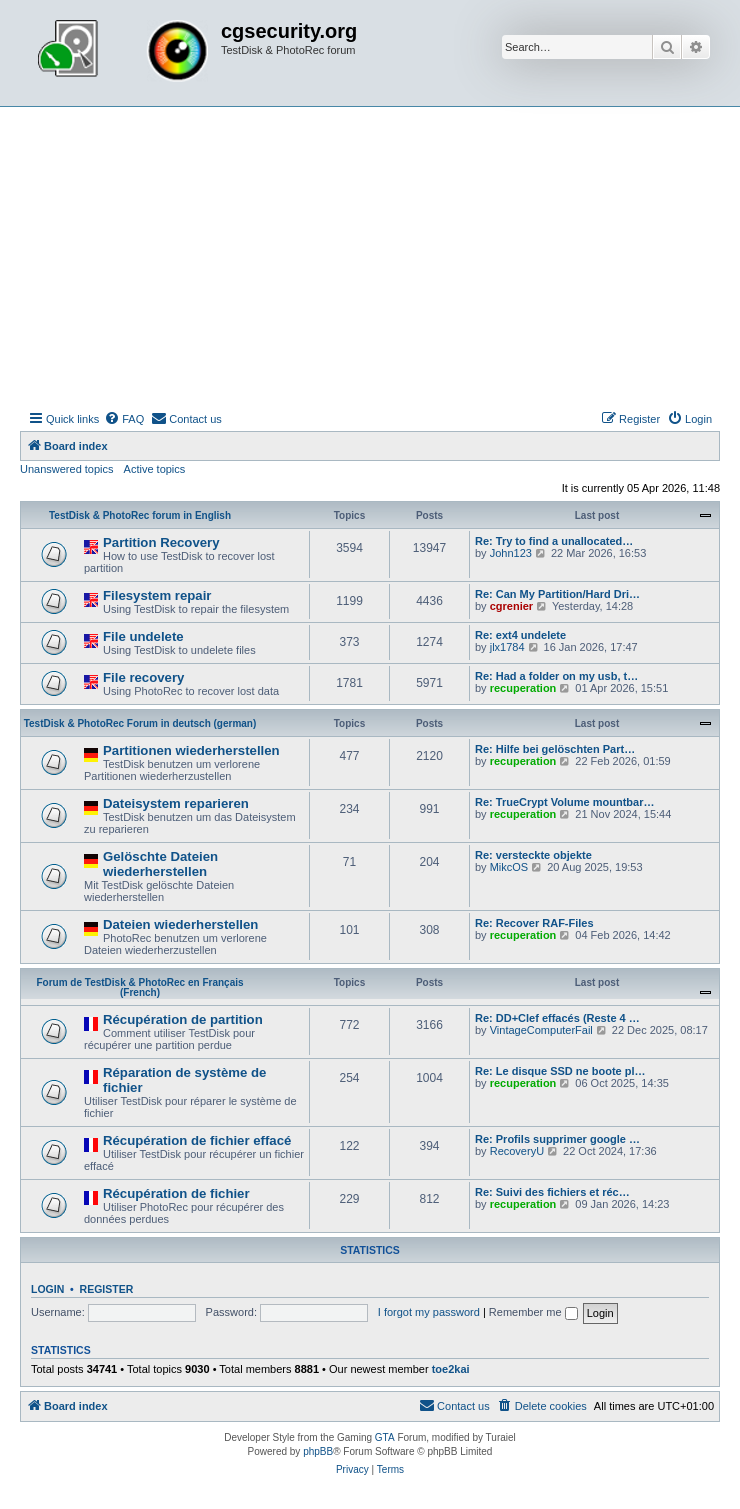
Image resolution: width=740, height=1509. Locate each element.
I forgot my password (429, 1312)
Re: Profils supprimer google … (557, 1139)
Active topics (155, 469)
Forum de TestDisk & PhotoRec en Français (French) (139, 987)
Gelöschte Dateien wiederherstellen (160, 864)
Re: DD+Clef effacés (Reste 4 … (557, 1018)
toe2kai (451, 1369)
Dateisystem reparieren (176, 803)
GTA (385, 1437)
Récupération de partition (183, 1019)
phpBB (318, 1451)
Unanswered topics (67, 469)
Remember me (533, 1312)
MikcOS (509, 867)
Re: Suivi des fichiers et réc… (552, 1192)
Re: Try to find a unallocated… (554, 541)
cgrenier (511, 606)
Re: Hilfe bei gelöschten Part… (555, 749)
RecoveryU (517, 1151)
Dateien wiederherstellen (180, 924)
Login (47, 1289)
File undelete (143, 636)
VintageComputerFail (541, 1030)
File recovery (143, 677)
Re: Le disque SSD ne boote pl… (560, 1071)
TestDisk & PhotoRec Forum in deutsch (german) (140, 723)
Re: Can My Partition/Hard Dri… (557, 594)
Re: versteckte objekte (533, 855)
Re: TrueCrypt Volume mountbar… (564, 802)
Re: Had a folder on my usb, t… (556, 676)
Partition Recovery (161, 542)
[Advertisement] (370, 257)
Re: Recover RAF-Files (534, 923)
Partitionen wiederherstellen (191, 750)
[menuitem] (124, 419)
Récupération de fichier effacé (197, 1140)
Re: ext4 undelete (520, 635)
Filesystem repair (157, 595)
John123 (511, 553)
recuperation (523, 688)
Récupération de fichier (176, 1193)
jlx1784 (507, 647)
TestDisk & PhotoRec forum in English (140, 515)
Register (107, 1289)
